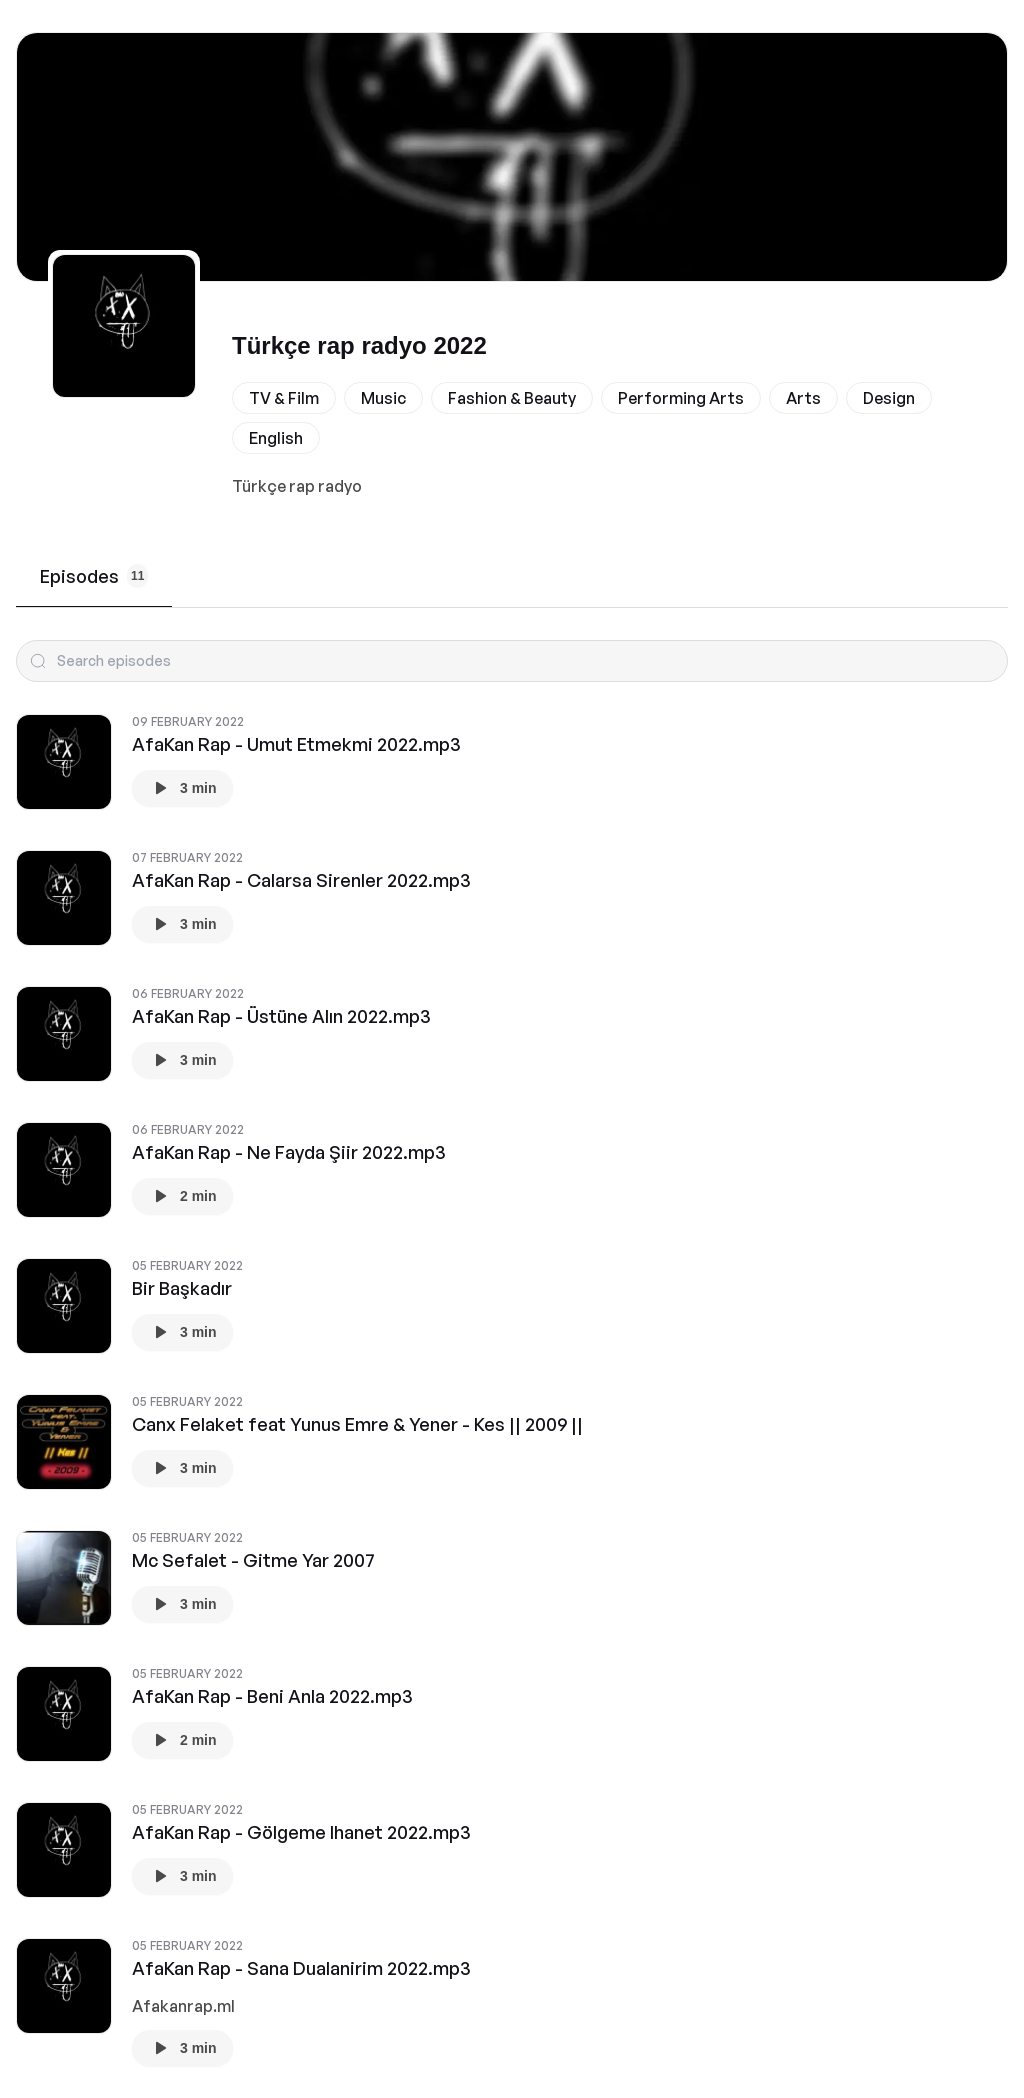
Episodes (94, 576)
